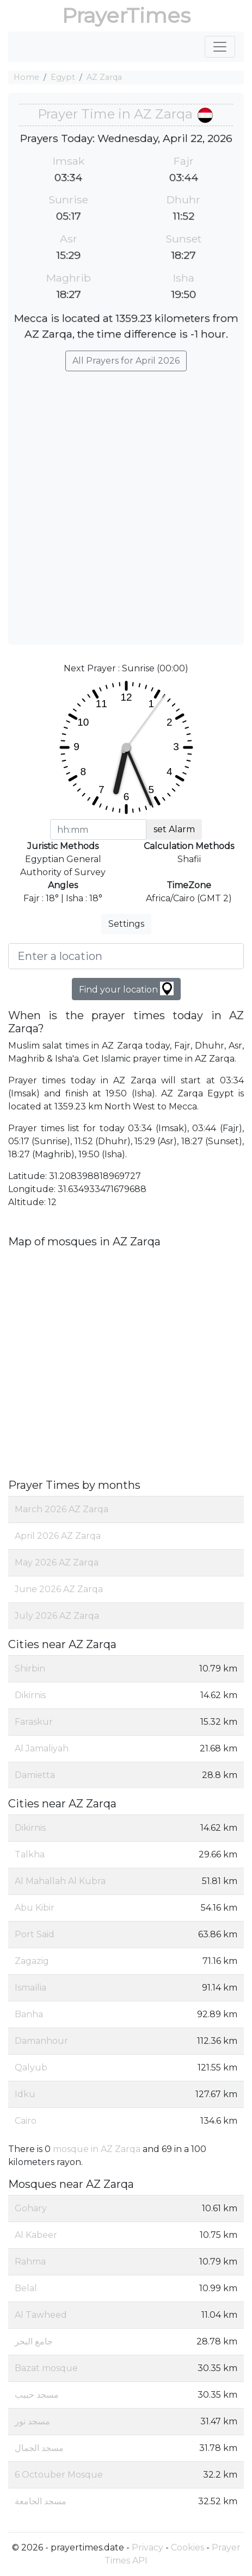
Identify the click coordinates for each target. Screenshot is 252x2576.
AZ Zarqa (104, 77)
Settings (126, 924)
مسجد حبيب (37, 2395)
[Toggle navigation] (220, 47)
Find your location (126, 988)
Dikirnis (30, 1695)
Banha (29, 2014)
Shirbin (30, 1668)
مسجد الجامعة (40, 2501)
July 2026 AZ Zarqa (57, 1616)
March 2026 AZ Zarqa (61, 1509)
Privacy (147, 2547)
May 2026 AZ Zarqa (57, 1562)
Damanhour (41, 2041)
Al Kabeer (36, 2235)
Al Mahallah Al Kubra (60, 1881)
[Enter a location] (126, 956)
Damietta (35, 1775)
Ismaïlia (30, 1987)
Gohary (31, 2208)
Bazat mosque (46, 2368)
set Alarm (174, 829)
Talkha (30, 1854)
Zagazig (32, 1961)
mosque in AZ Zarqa (96, 2149)
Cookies (187, 2547)
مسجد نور (32, 2421)
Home (26, 77)
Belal (26, 2288)
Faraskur (34, 1722)
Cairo (25, 2121)
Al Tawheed (41, 2315)
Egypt (63, 77)
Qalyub (31, 2067)
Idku (25, 2094)
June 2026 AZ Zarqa (59, 1589)
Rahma (30, 2261)
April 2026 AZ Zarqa (58, 1536)
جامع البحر (34, 2341)
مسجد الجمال (39, 2448)
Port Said (34, 1934)
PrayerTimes (126, 15)
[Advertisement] (126, 502)
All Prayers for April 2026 (126, 360)
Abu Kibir (34, 1908)
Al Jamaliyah (42, 1748)
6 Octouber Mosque (59, 2474)
